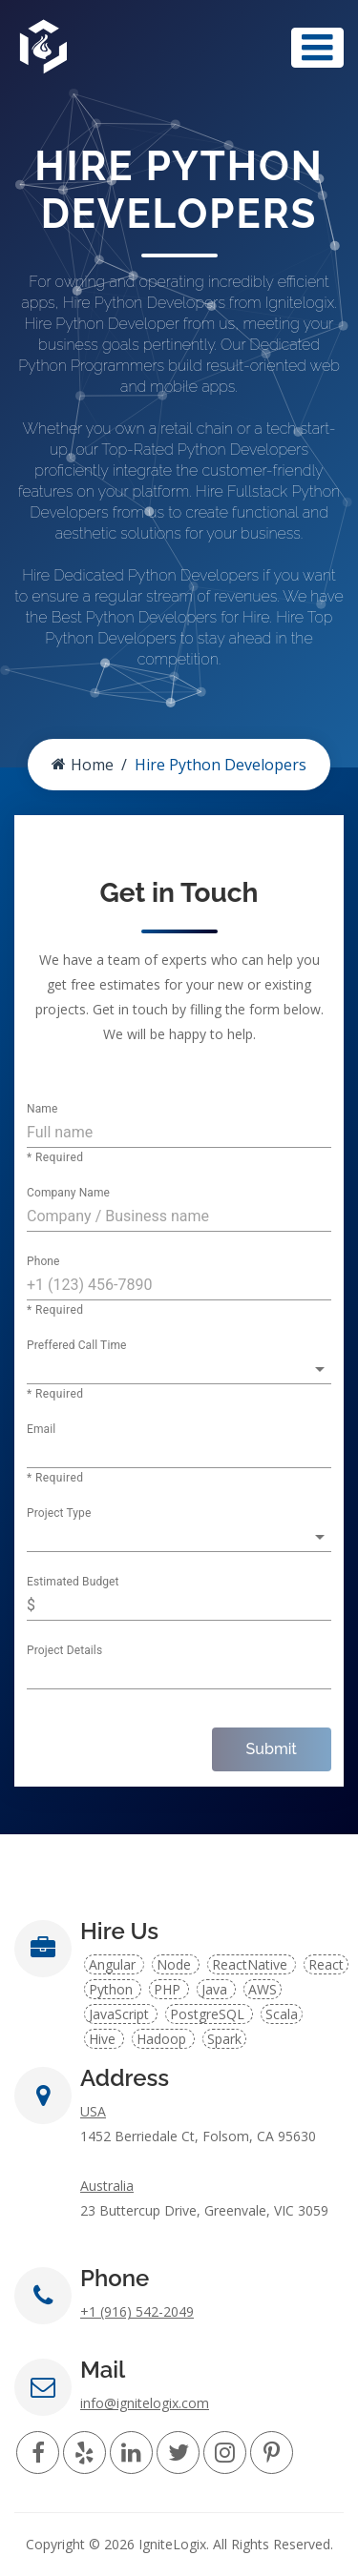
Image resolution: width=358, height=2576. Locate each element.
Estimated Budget (73, 1582)
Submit (271, 1749)
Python (113, 1989)
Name (42, 1109)
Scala (281, 2014)
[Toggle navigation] (317, 48)
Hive (104, 2039)
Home (83, 764)
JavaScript (121, 2014)
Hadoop (163, 2039)
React (326, 1964)
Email (41, 1430)
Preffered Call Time (77, 1346)
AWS (262, 1989)
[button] (179, 1369)
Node (176, 1964)
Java (216, 1989)
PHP (169, 1989)
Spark (224, 2039)
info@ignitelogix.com (144, 2403)
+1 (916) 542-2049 (137, 2311)
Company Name (68, 1193)
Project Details (64, 1651)
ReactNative (251, 1964)
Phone (43, 1262)
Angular (114, 1964)
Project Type (59, 1514)
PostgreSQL (209, 2014)
